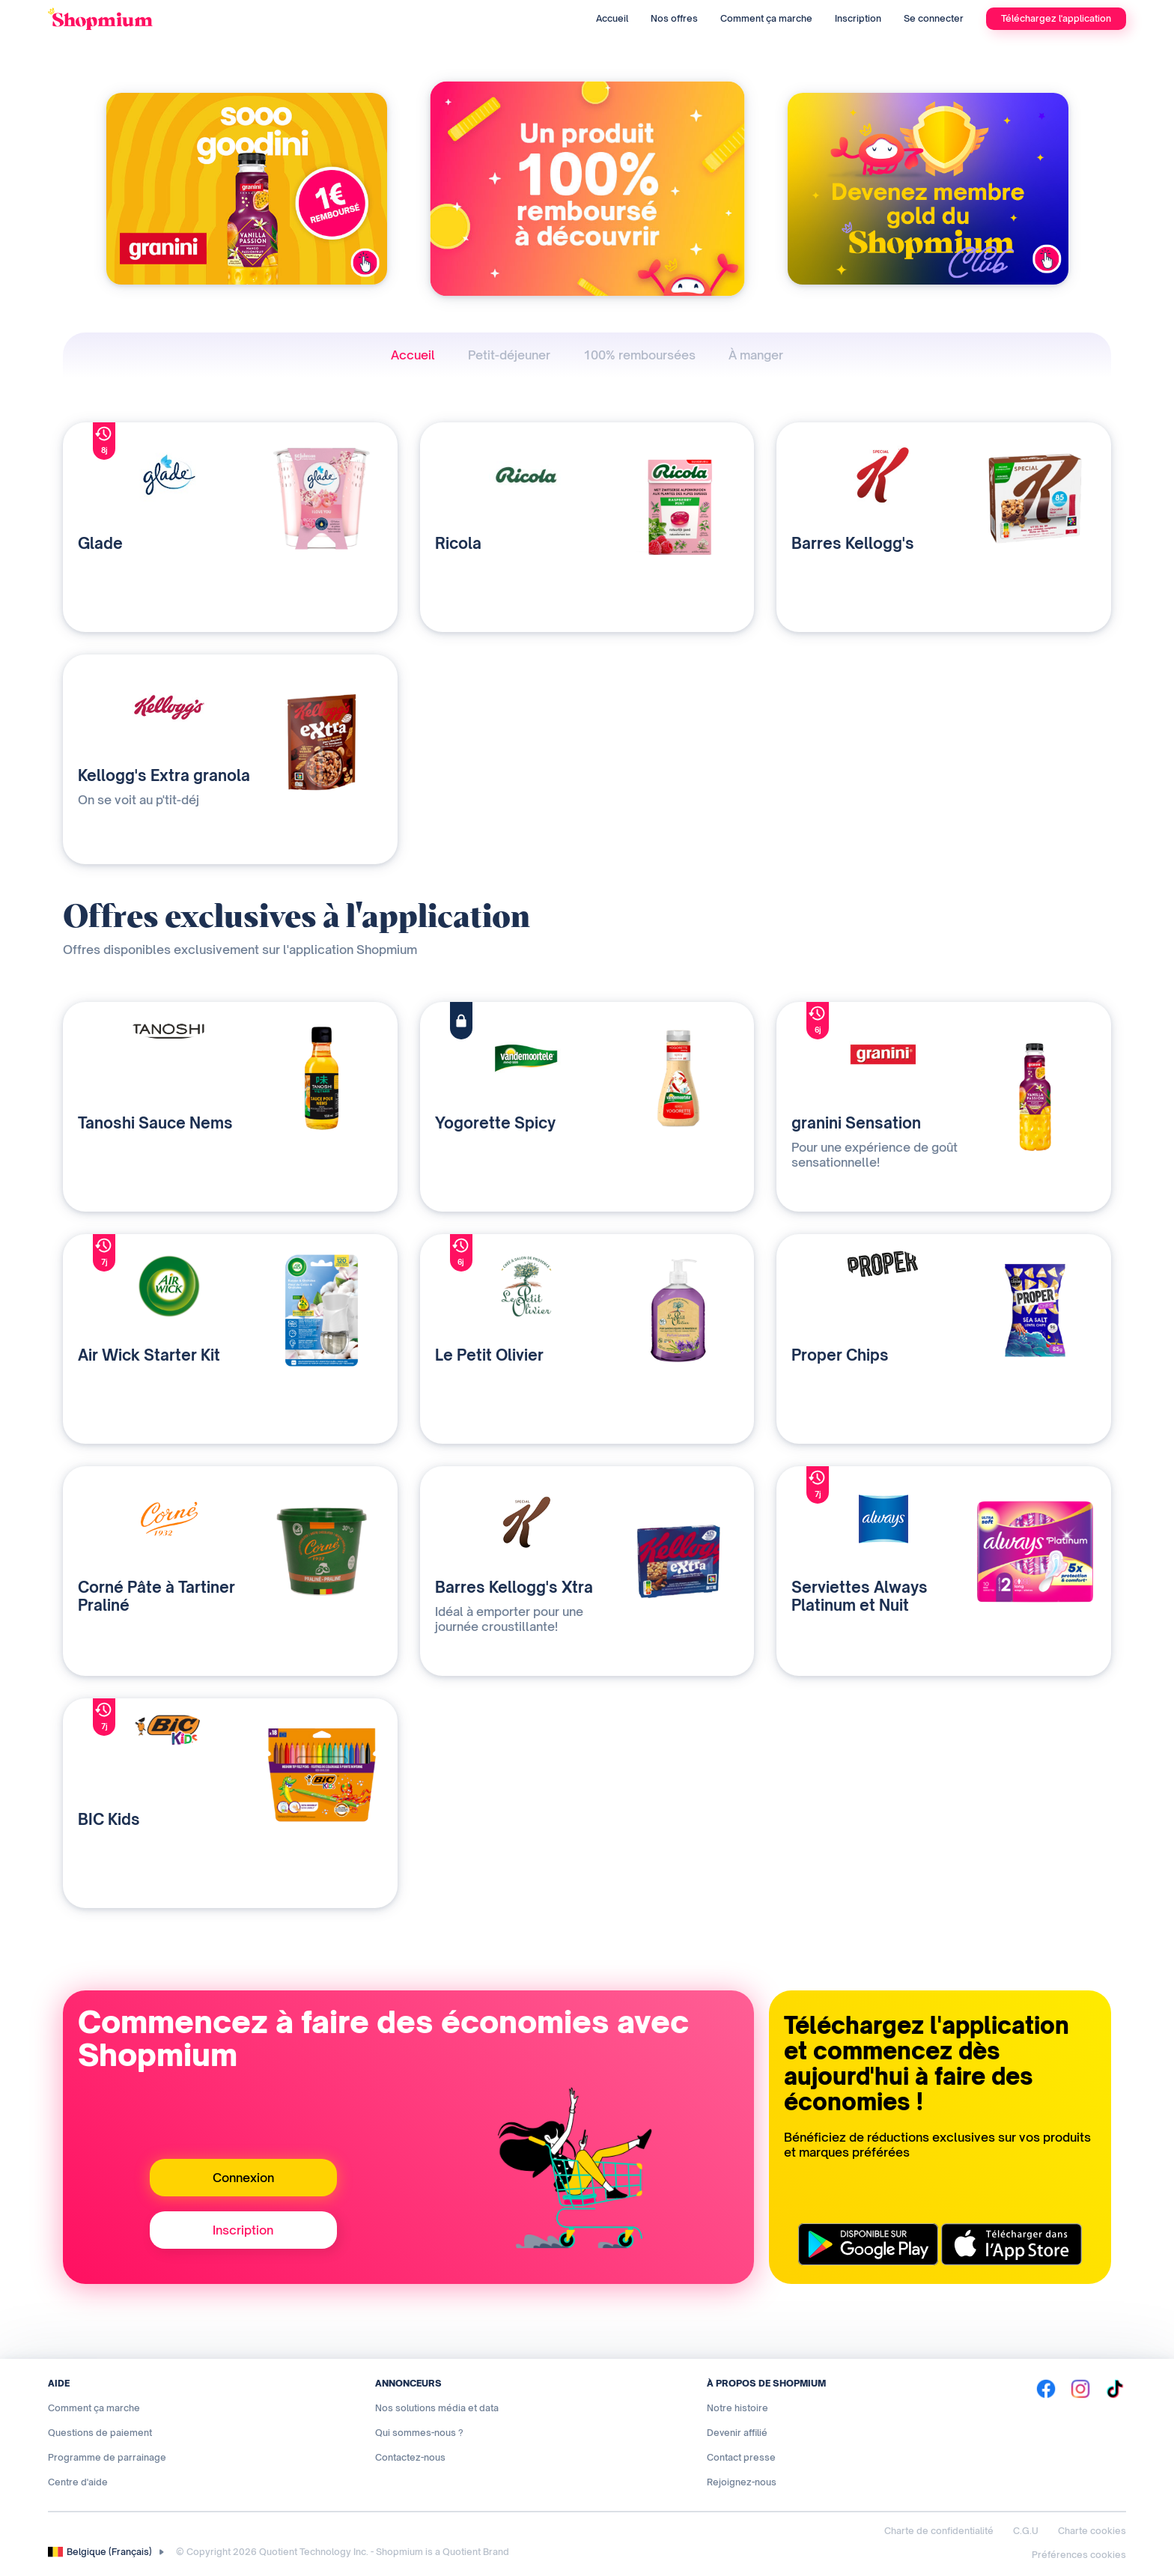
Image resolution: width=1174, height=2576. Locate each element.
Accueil (612, 18)
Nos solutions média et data (437, 2408)
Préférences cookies (1079, 2554)
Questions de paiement (100, 2432)
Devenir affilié (737, 2432)
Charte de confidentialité (939, 2530)
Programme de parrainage (107, 2457)
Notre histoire (737, 2408)
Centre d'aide (78, 2482)
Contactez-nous (410, 2457)
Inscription (858, 18)
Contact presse (741, 2457)
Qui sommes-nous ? (419, 2432)
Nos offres (674, 18)
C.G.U (1025, 2530)
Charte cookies (1092, 2530)
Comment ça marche (766, 18)
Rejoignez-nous (741, 2482)
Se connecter (934, 18)
